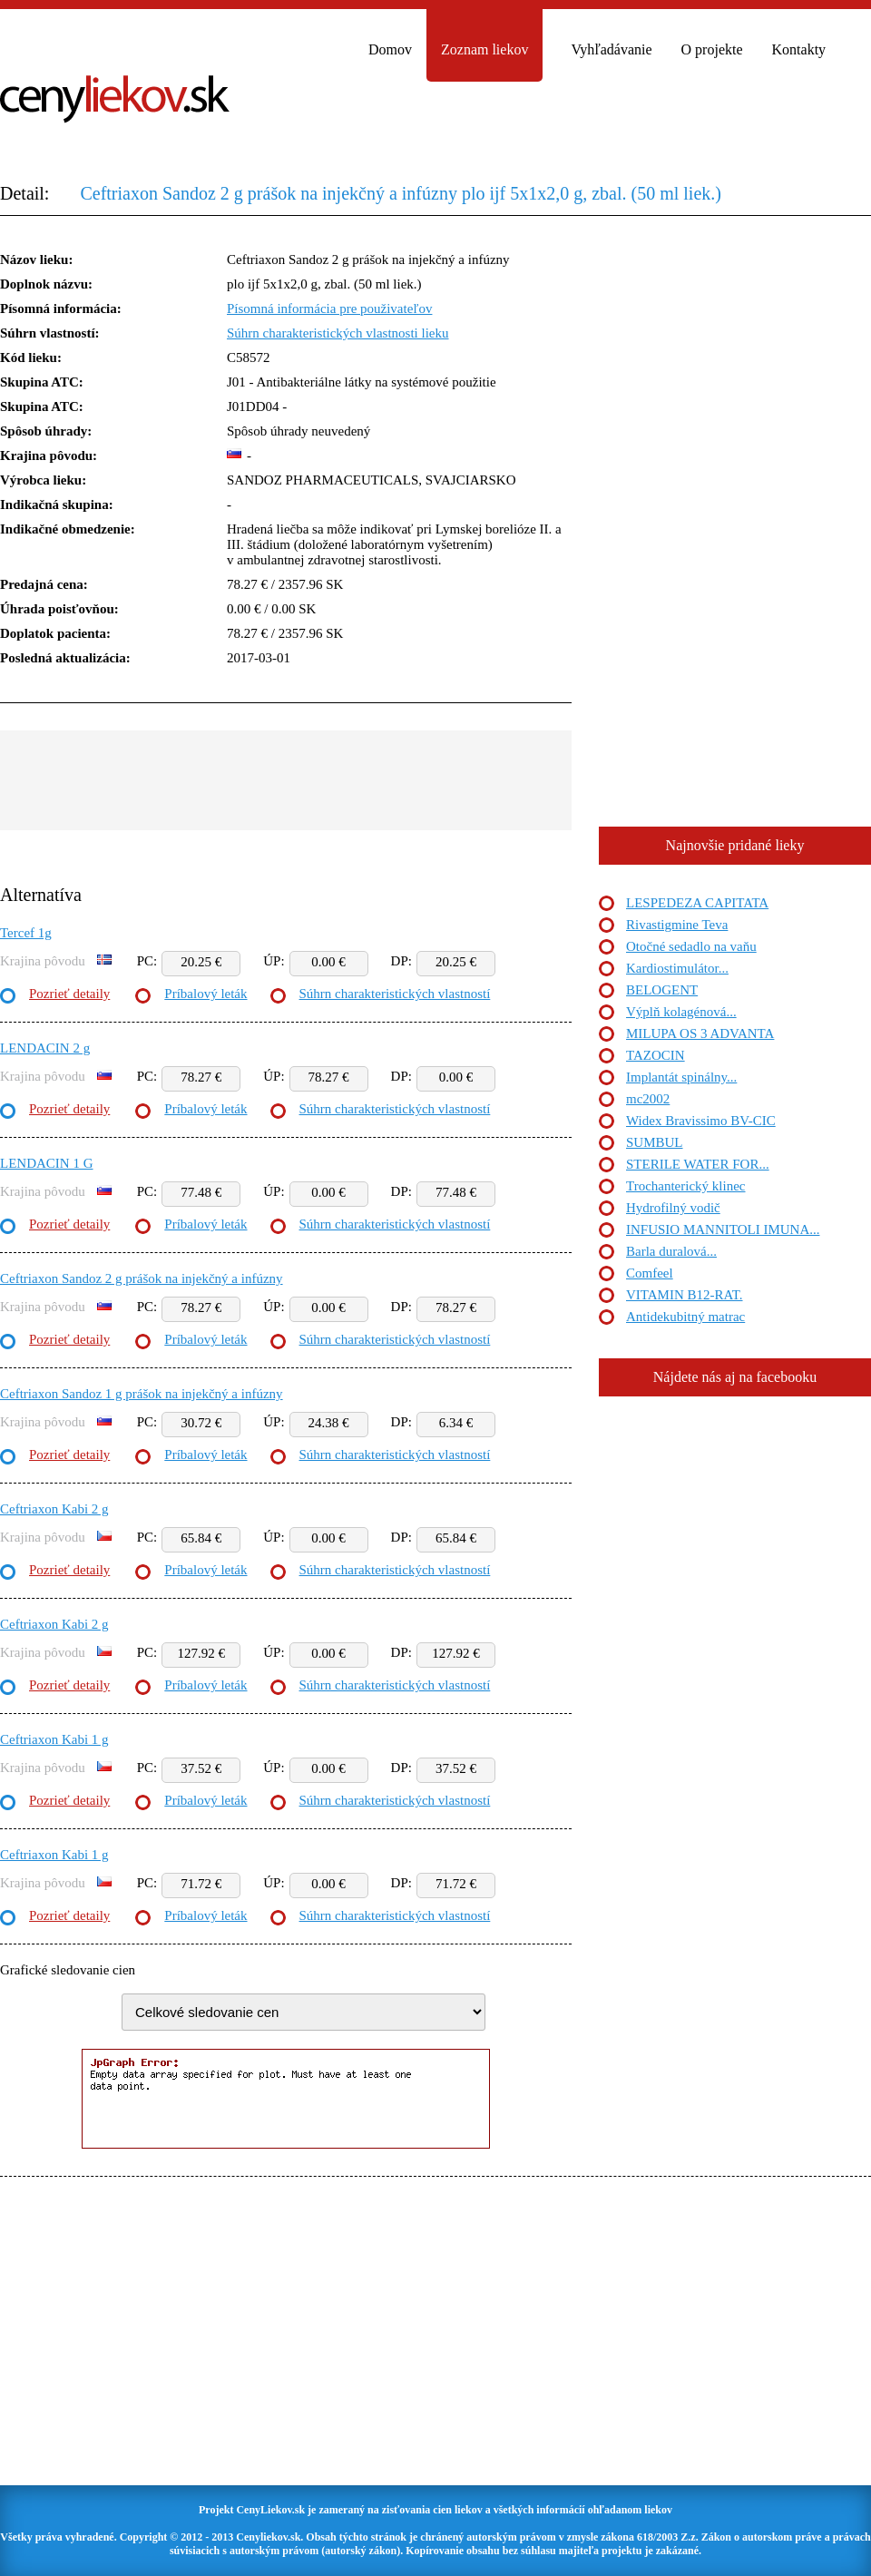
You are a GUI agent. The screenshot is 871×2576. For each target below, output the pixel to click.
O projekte (712, 49)
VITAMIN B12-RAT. (684, 1295)
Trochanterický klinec (686, 1186)
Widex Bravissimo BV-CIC (701, 1120)
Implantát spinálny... (681, 1077)
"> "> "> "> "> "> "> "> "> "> (303, 2012)
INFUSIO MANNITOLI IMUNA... (722, 1229)
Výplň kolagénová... (681, 1011)
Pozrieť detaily (69, 993)
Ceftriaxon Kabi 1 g (54, 1739)
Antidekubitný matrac (685, 1316)
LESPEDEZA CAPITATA (697, 903)
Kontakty (799, 49)
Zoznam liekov (484, 49)
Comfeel (649, 1273)
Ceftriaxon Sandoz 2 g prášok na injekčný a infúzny (141, 1278)
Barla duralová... (671, 1251)
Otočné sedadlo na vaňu (691, 946)
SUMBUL (654, 1142)
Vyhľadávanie (611, 49)
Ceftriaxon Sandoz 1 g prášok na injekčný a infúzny (141, 1393)
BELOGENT (662, 990)
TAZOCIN (655, 1055)
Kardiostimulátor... (677, 968)
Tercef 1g (26, 933)
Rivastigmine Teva (677, 924)
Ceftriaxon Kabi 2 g (54, 1509)
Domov (390, 49)
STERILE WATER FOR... (697, 1164)
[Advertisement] (285, 780)
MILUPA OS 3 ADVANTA (700, 1033)
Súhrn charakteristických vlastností (395, 993)
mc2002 (648, 1099)
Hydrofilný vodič (673, 1207)
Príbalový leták (205, 993)
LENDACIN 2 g (45, 1048)
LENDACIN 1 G (46, 1163)
